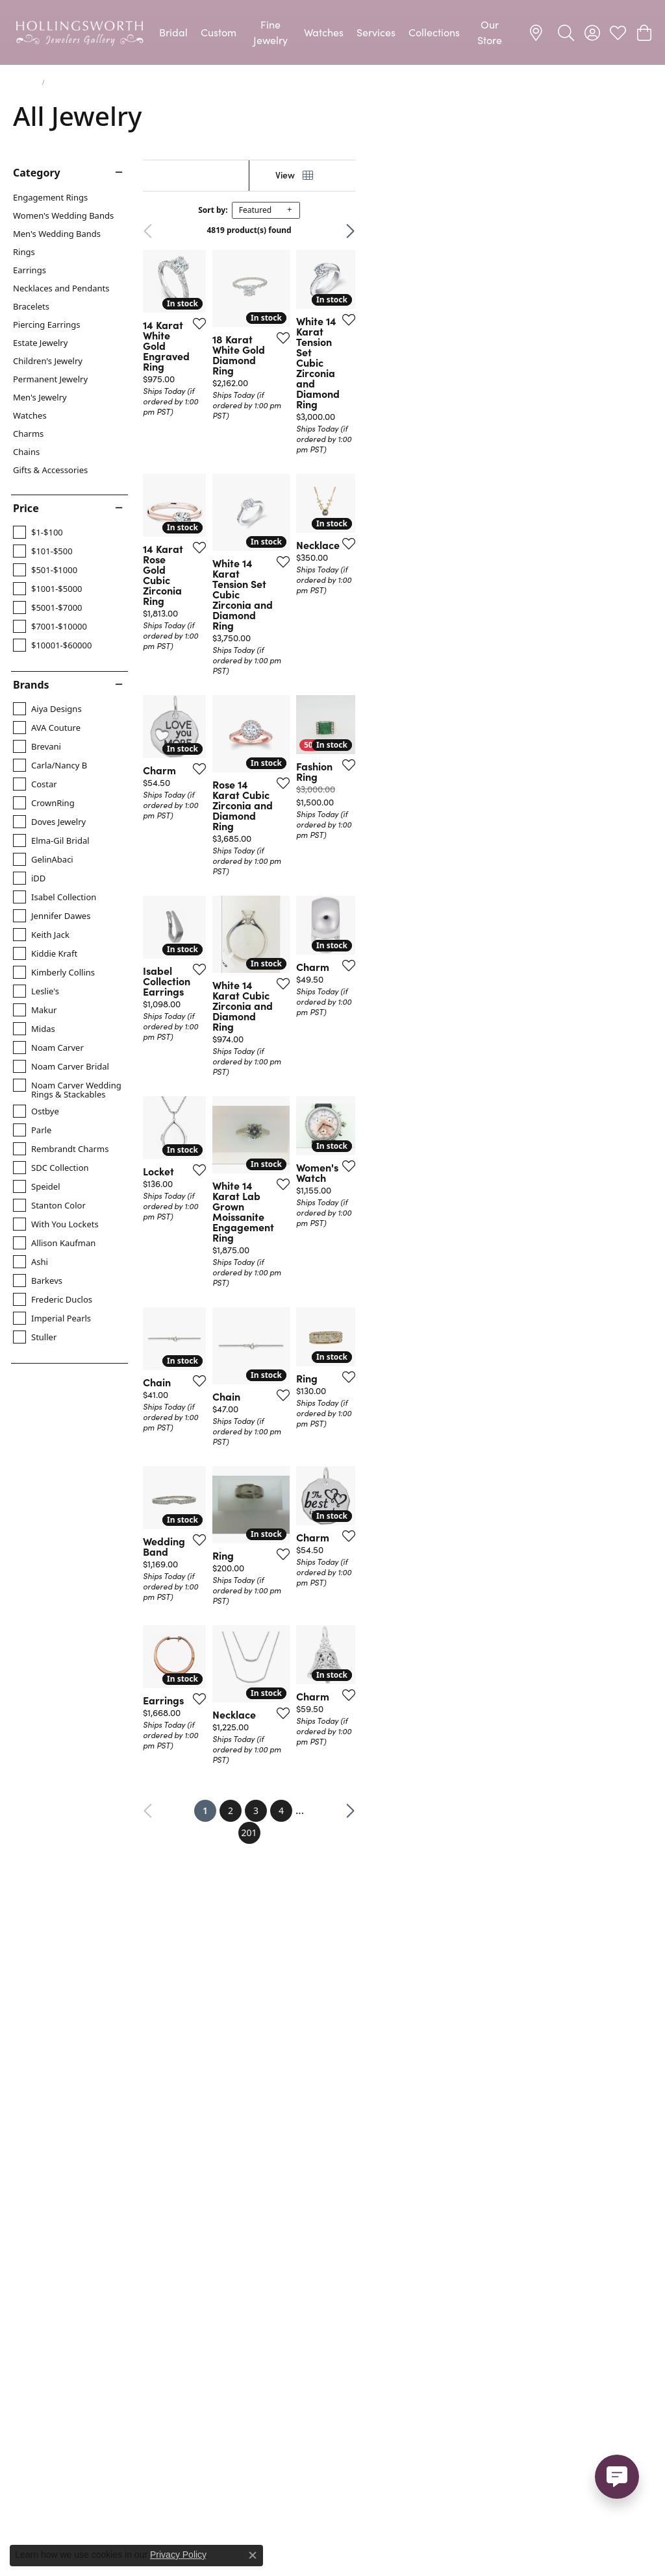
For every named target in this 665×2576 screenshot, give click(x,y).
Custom (218, 32)
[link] (538, 32)
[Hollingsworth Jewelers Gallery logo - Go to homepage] (79, 32)
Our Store (489, 32)
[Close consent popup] (253, 2555)
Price (26, 508)
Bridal (173, 32)
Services (376, 32)
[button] (566, 32)
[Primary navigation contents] (332, 32)
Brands (31, 685)
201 (452, 2159)
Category (36, 172)
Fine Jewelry (270, 32)
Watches (324, 32)
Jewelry (25, 82)
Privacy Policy (178, 2554)
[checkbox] (38, 532)
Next (629, 231)
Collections (434, 32)
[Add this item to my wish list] (298, 425)
